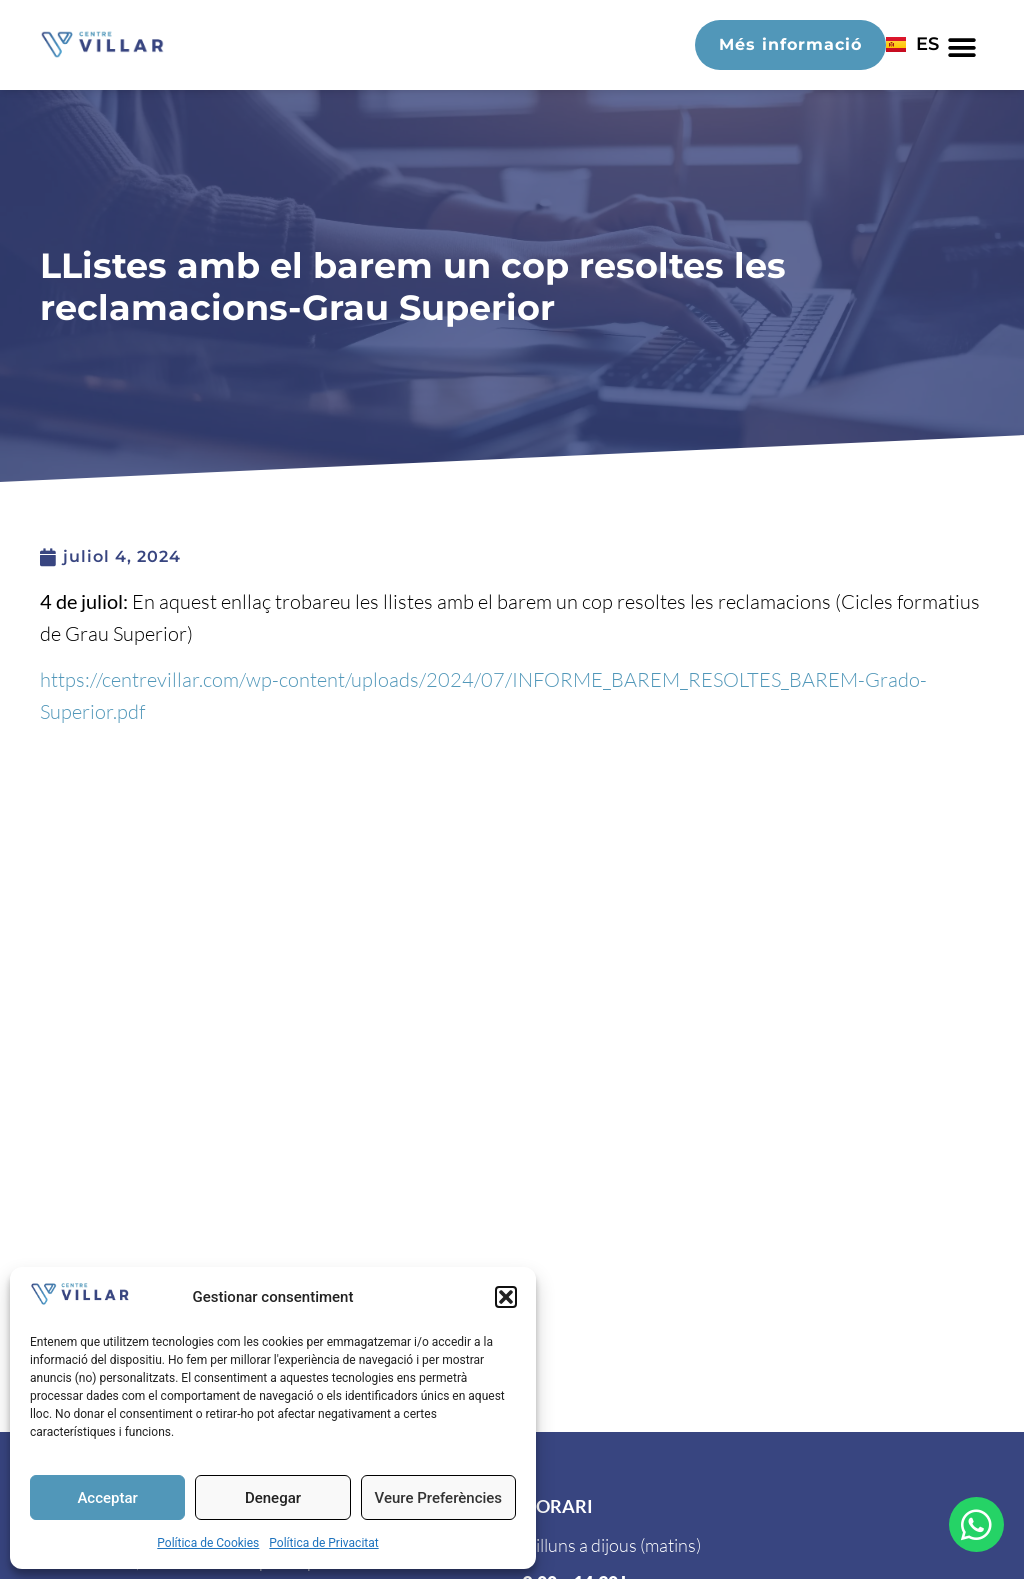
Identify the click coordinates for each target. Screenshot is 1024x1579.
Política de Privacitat (323, 1543)
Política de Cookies (208, 1543)
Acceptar (107, 1498)
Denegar (273, 1498)
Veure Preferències (439, 1498)
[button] (506, 1297)
